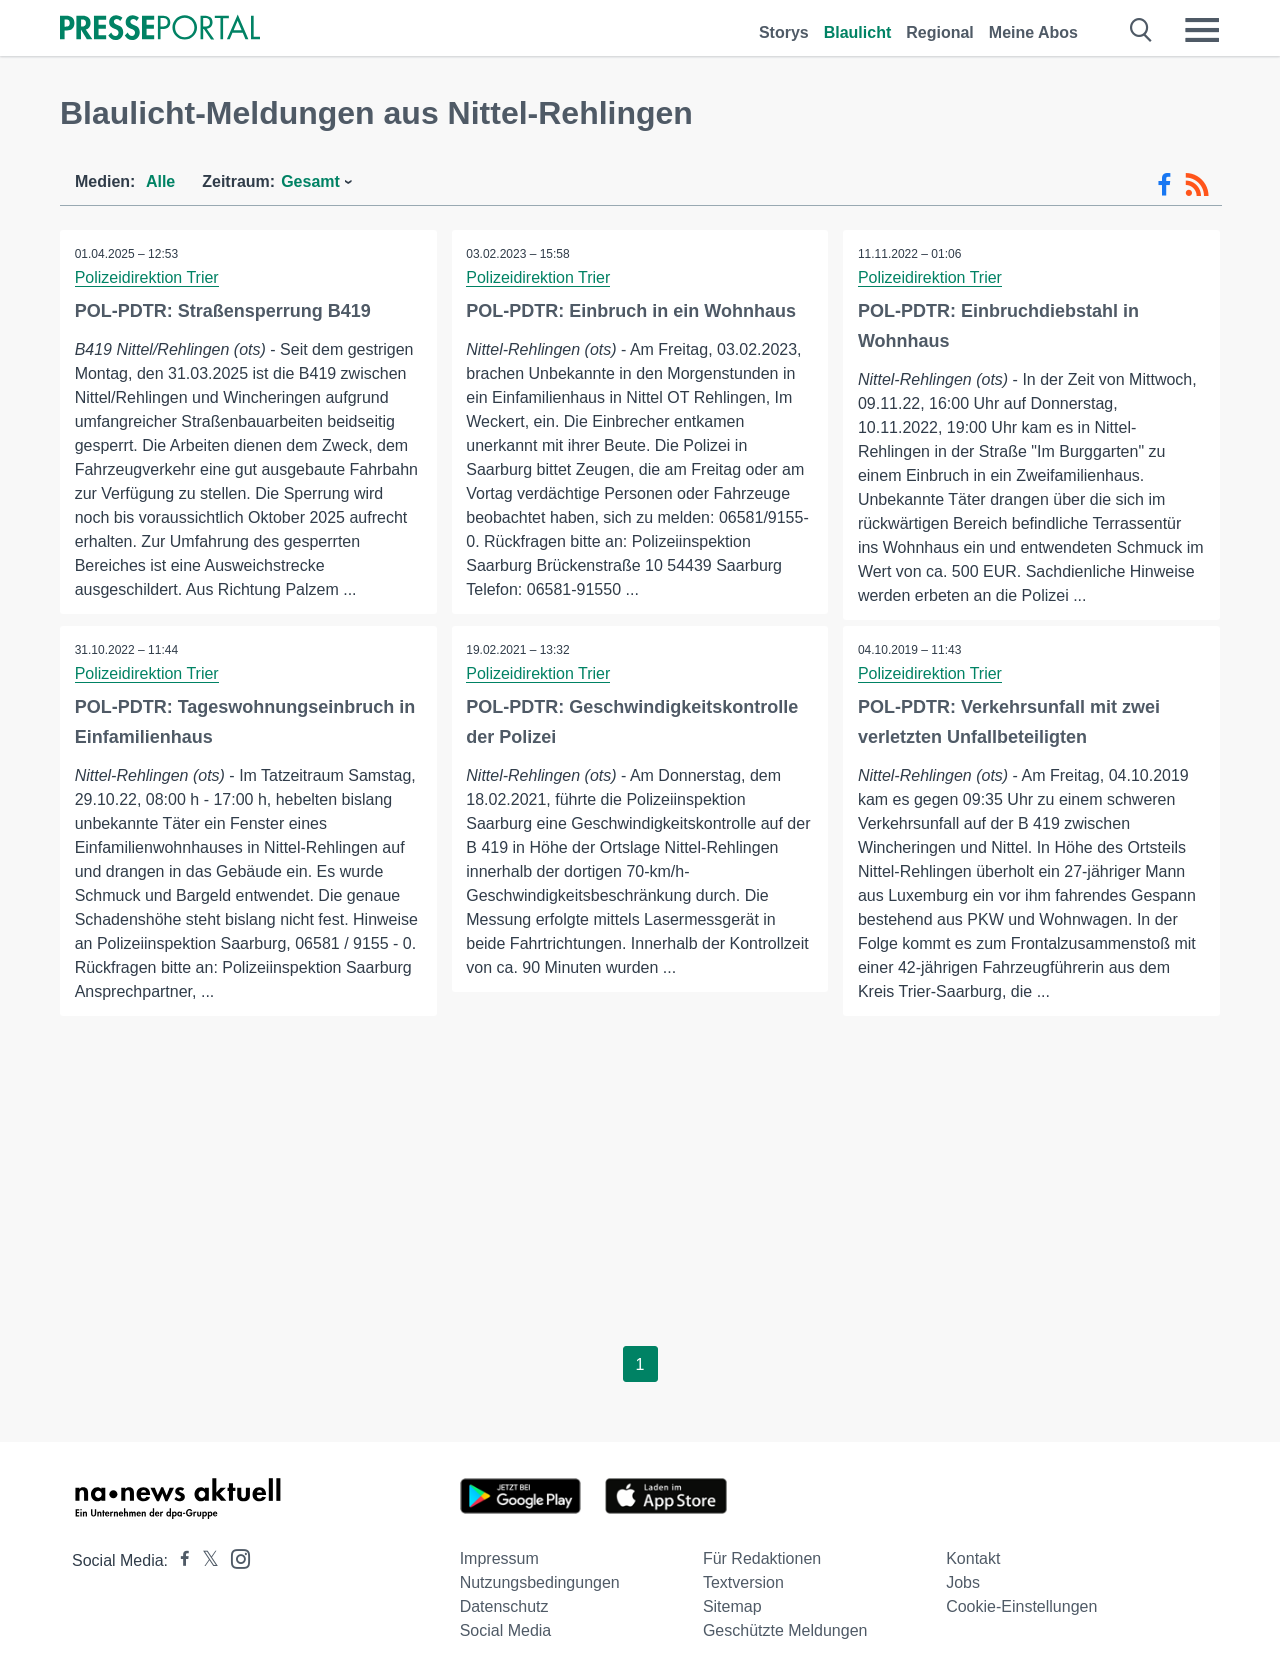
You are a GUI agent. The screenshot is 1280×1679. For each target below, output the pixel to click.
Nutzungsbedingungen (540, 1582)
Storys (784, 32)
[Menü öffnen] (1202, 30)
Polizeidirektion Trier (147, 277)
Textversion (743, 1582)
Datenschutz (504, 1606)
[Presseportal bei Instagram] (234, 1557)
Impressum (499, 1558)
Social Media (506, 1630)
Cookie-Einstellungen (1021, 1606)
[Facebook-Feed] (1164, 185)
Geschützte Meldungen (785, 1630)
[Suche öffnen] (1141, 30)
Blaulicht (858, 32)
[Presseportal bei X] (204, 1560)
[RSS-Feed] (1197, 185)
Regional (940, 32)
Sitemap (732, 1606)
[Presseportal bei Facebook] (179, 1560)
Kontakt (973, 1558)
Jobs (963, 1582)
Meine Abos (1033, 32)
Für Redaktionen (762, 1558)
